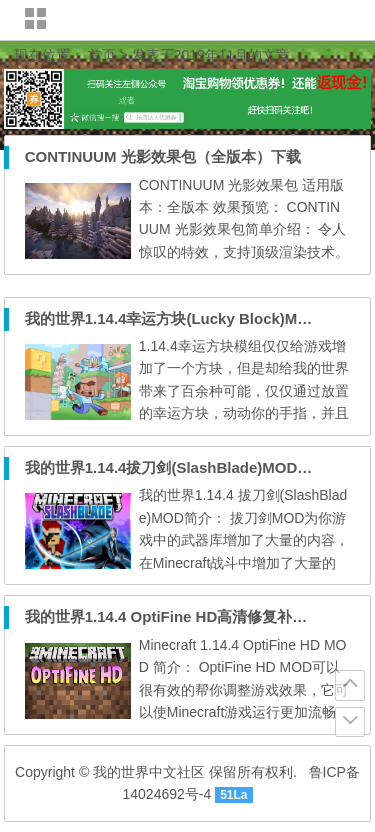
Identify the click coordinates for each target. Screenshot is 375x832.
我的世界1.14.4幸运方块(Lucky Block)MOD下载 (187, 318)
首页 (102, 55)
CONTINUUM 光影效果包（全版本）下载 (163, 156)
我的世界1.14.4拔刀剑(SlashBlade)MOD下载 (176, 467)
